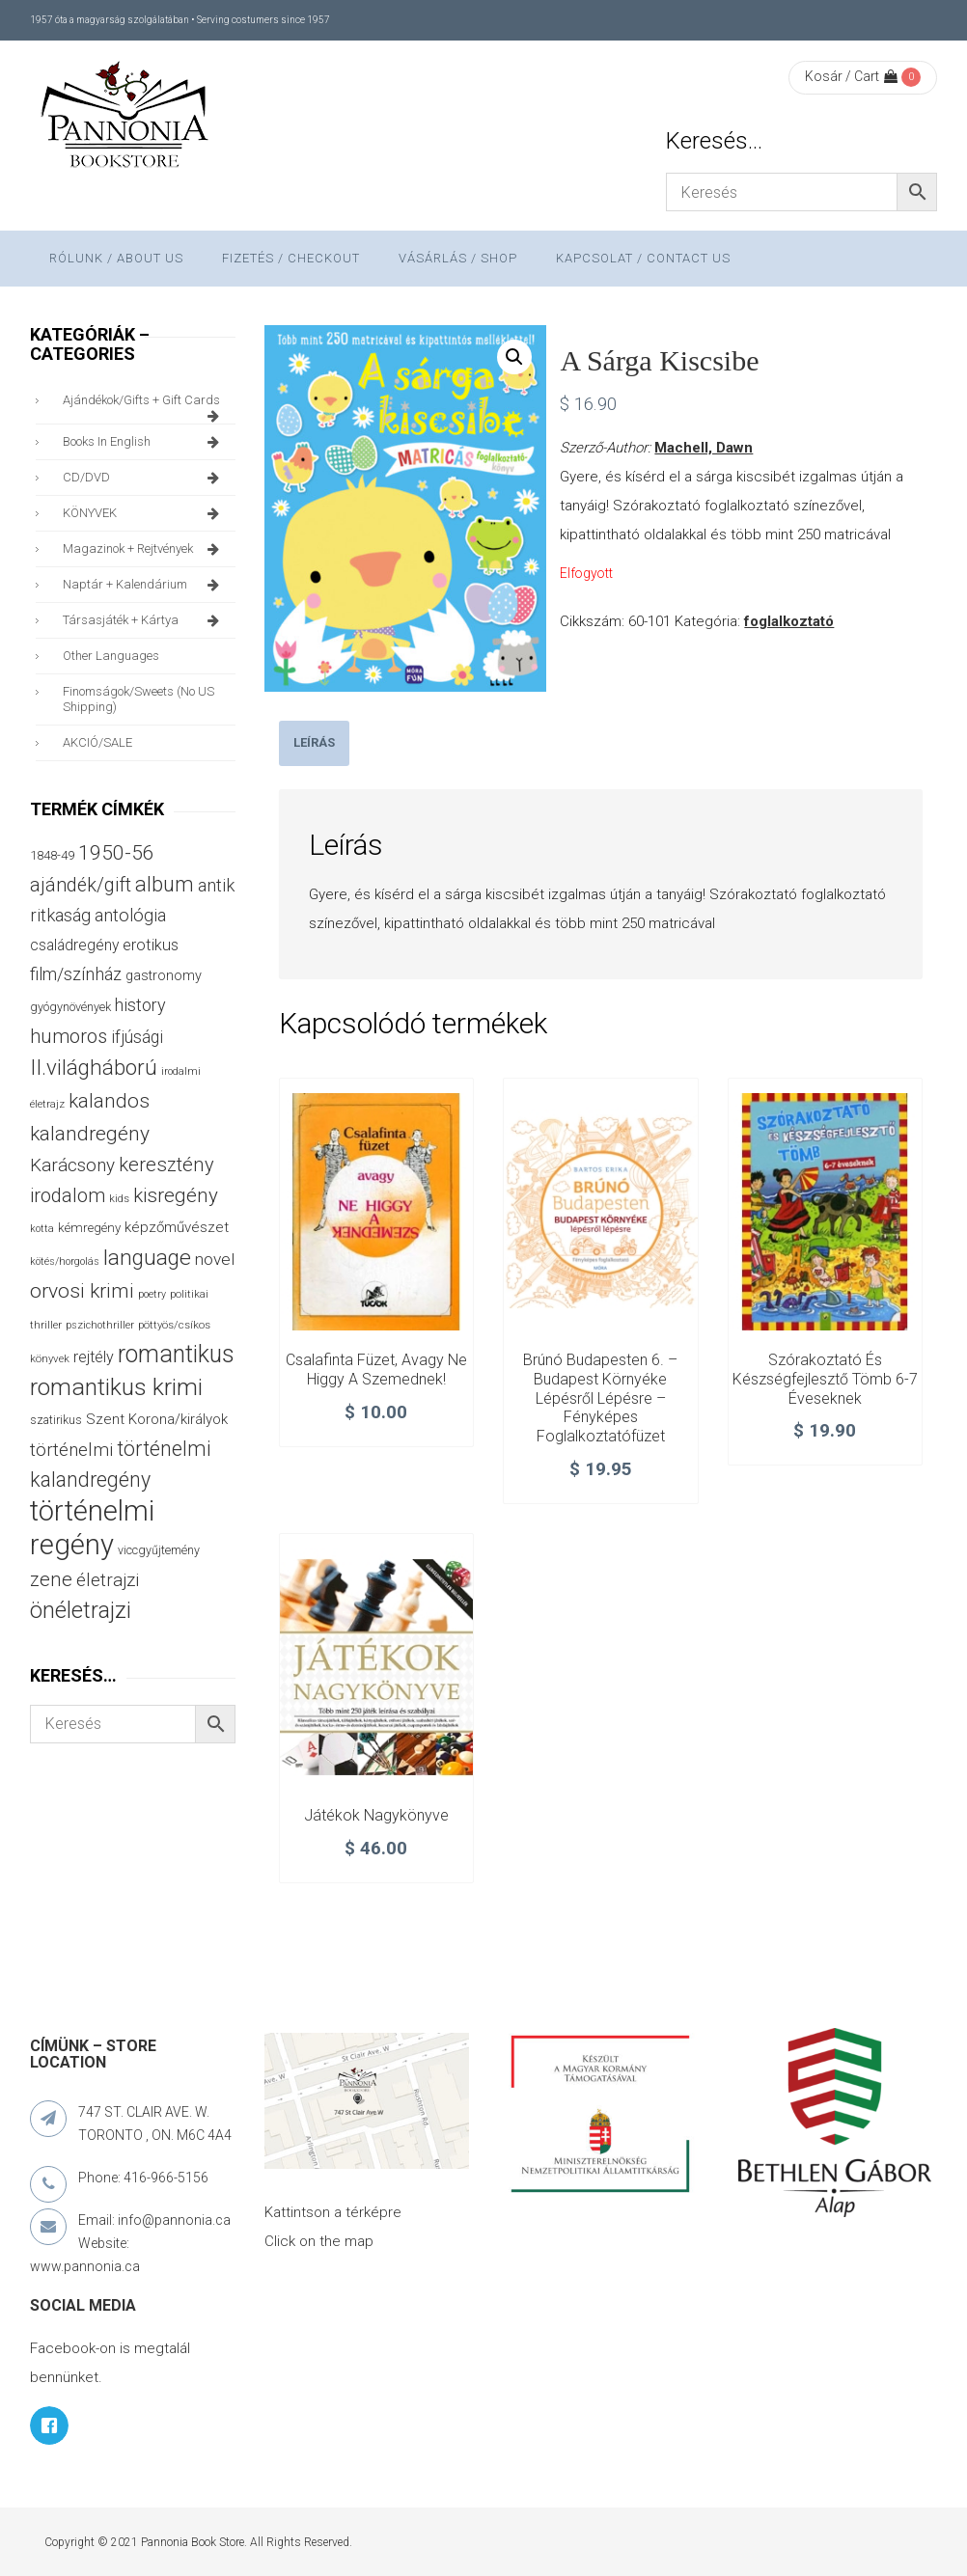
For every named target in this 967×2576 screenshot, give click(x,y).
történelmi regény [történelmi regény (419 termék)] (92, 1527)
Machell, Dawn (703, 447)
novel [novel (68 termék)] (215, 1259)
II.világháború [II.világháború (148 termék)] (93, 1067)
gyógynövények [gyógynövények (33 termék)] (70, 1007)
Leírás (314, 742)
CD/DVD (144, 477)
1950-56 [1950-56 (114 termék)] (116, 852)
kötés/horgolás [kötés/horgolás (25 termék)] (64, 1261)
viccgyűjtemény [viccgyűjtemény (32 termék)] (159, 1550)
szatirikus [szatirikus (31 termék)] (56, 1420)
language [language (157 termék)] (147, 1258)
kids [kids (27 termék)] (119, 1198)
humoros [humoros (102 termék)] (68, 1036)
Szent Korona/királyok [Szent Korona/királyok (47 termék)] (157, 1419)
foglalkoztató (789, 621)
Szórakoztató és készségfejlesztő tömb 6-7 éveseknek (825, 1379)
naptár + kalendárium (144, 584)
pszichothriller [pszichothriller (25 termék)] (100, 1325)
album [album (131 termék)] (164, 884)
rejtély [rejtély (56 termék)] (93, 1357)
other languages (111, 655)
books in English (144, 442)
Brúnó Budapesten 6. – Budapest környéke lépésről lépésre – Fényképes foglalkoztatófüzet (600, 1398)
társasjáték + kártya (144, 620)
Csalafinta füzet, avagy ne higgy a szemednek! (376, 1369)
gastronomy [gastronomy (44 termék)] (163, 976)
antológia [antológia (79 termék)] (130, 915)
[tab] (314, 743)
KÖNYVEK (144, 513)
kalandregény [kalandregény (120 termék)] (90, 1133)
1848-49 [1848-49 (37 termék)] (52, 855)
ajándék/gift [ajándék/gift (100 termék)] (80, 885)
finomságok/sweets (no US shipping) (138, 699)
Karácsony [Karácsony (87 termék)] (72, 1165)
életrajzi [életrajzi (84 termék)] (107, 1580)
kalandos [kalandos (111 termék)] (109, 1100)
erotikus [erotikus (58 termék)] (151, 945)
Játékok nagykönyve (376, 1815)
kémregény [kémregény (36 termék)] (89, 1227)
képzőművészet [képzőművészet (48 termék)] (176, 1227)
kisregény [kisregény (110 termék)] (175, 1195)
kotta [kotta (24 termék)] (42, 1228)
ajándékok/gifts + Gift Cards (144, 405)
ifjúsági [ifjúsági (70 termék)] (137, 1037)
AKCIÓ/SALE (97, 742)
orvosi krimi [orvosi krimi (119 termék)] (82, 1290)
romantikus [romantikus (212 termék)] (176, 1354)
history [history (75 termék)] (140, 1005)
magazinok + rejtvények (144, 549)
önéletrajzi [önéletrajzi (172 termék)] (80, 1610)
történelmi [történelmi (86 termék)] (71, 1450)
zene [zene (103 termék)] (51, 1579)
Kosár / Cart (851, 76)
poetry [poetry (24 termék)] (152, 1294)
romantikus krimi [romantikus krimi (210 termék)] (116, 1387)
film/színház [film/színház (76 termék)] (76, 974)
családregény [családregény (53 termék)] (74, 945)
